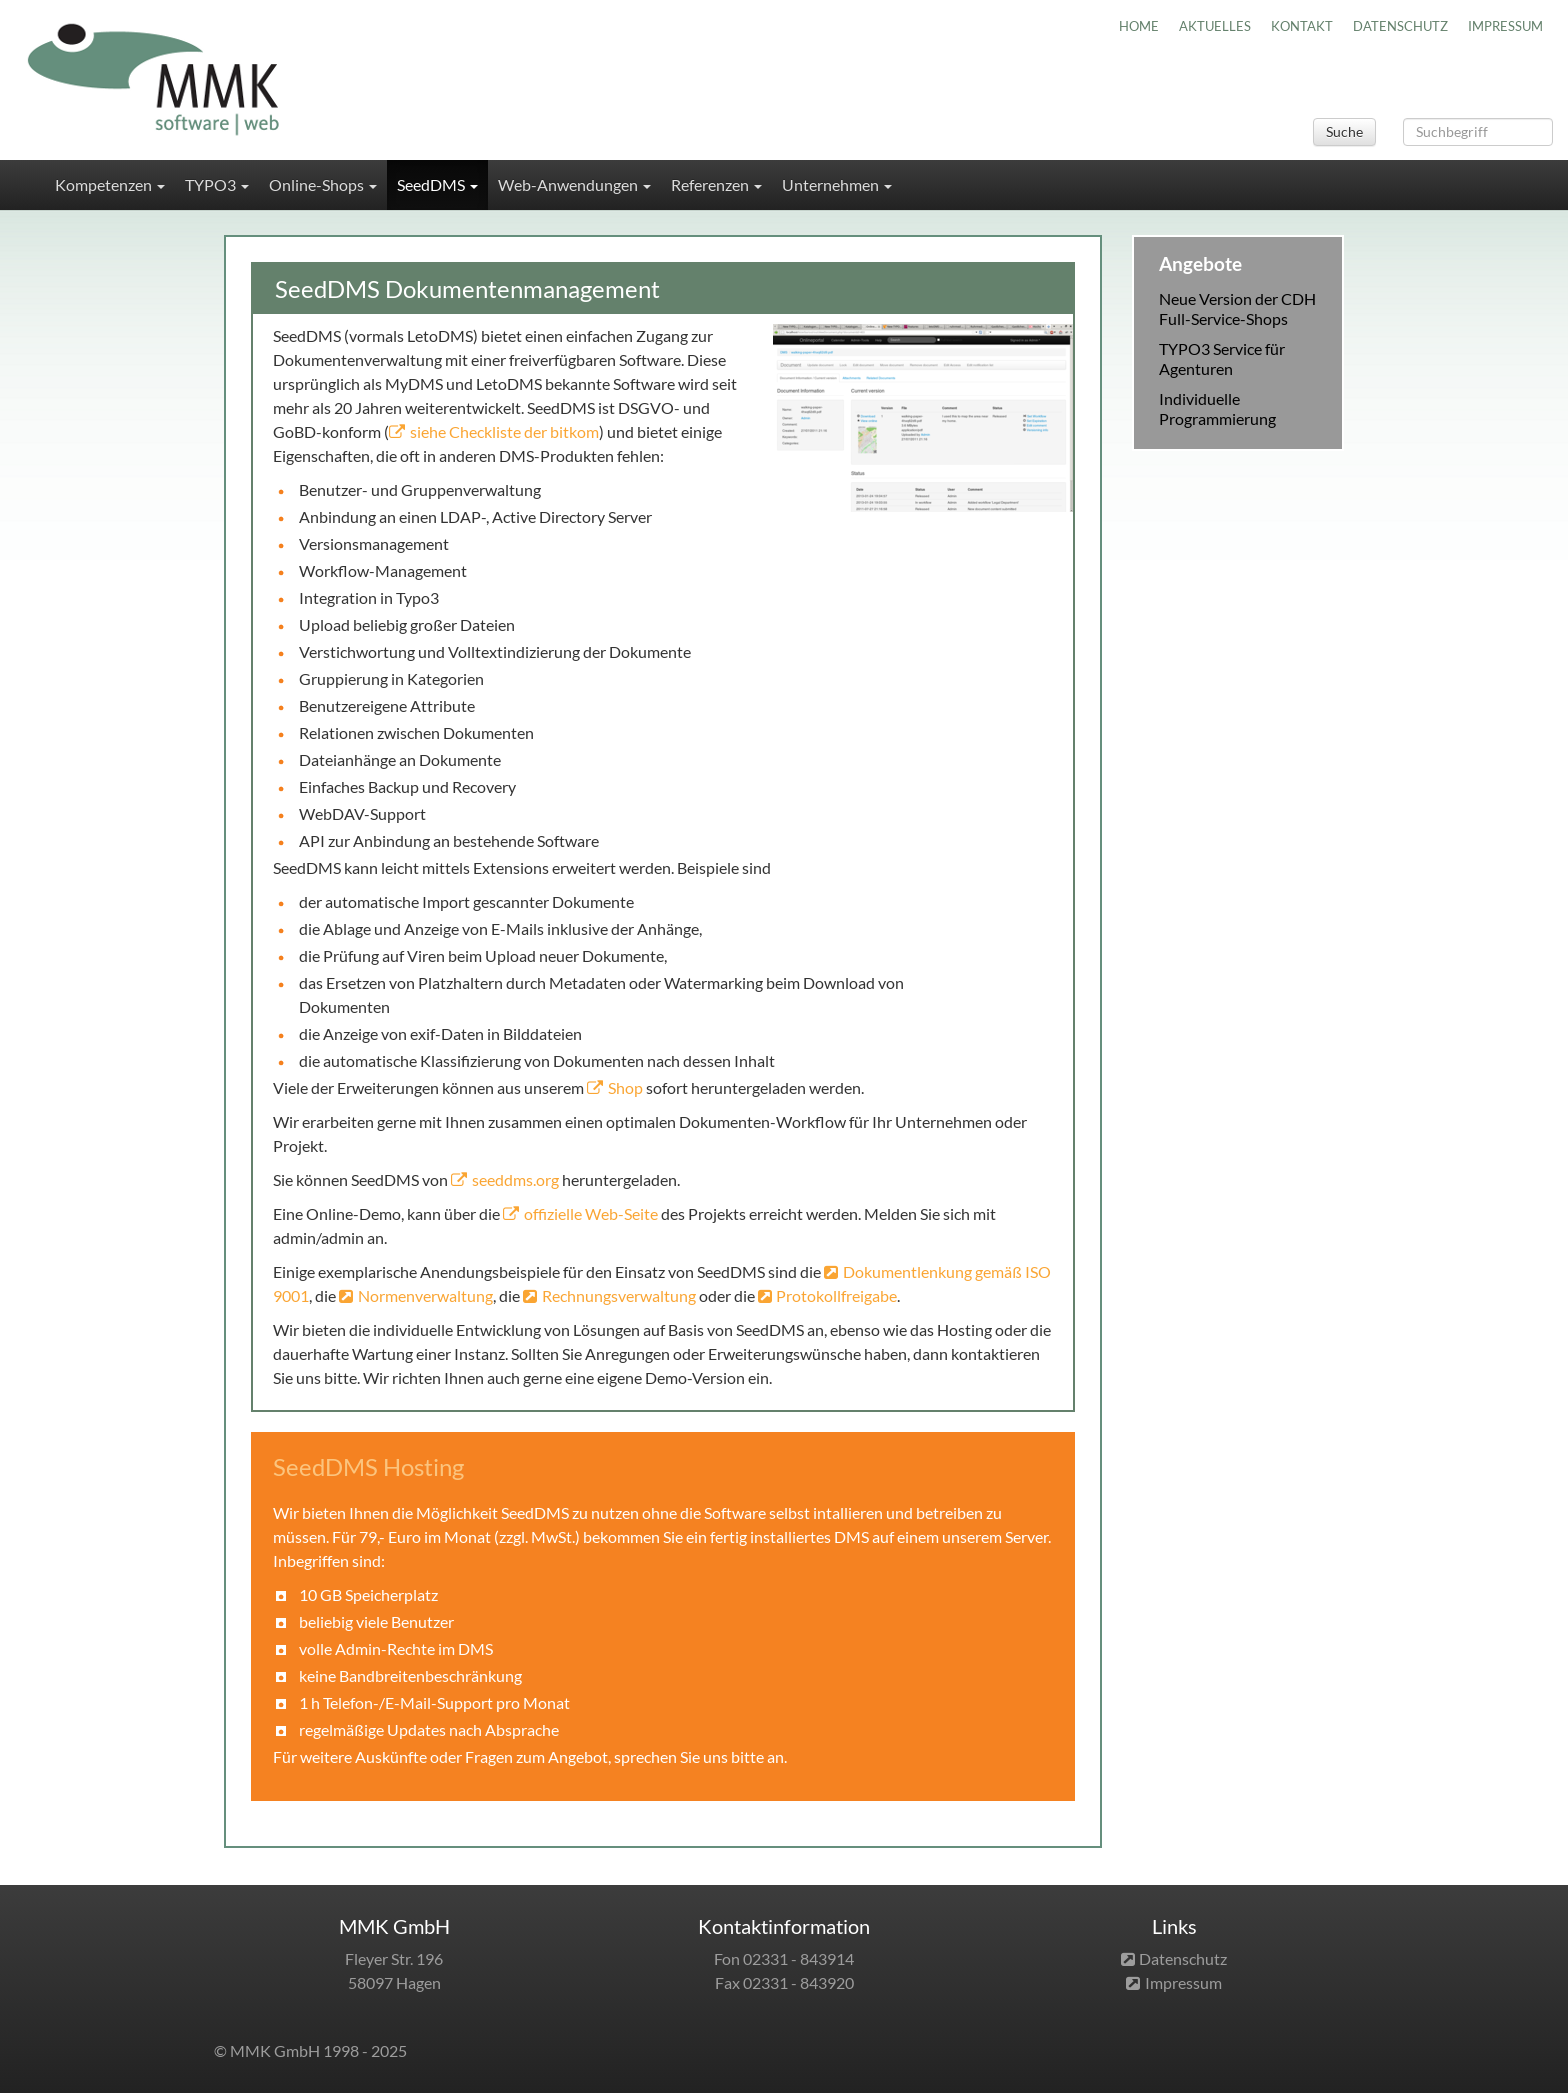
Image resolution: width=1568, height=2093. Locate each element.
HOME (1139, 26)
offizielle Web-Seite (591, 1213)
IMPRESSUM (1505, 26)
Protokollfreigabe (836, 1295)
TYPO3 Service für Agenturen (1222, 358)
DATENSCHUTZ (1400, 26)
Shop (625, 1087)
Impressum (1183, 1982)
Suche (1344, 131)
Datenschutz (1183, 1958)
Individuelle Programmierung (1217, 408)
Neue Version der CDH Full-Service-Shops (1237, 308)
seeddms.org (515, 1179)
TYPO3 (217, 184)
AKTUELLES (1215, 26)
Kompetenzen (110, 184)
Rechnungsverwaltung (620, 1295)
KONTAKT (1302, 26)
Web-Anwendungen (574, 184)
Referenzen (716, 184)
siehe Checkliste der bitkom (504, 431)
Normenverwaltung (425, 1295)
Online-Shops (323, 184)
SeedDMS (437, 184)
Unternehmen (837, 184)
